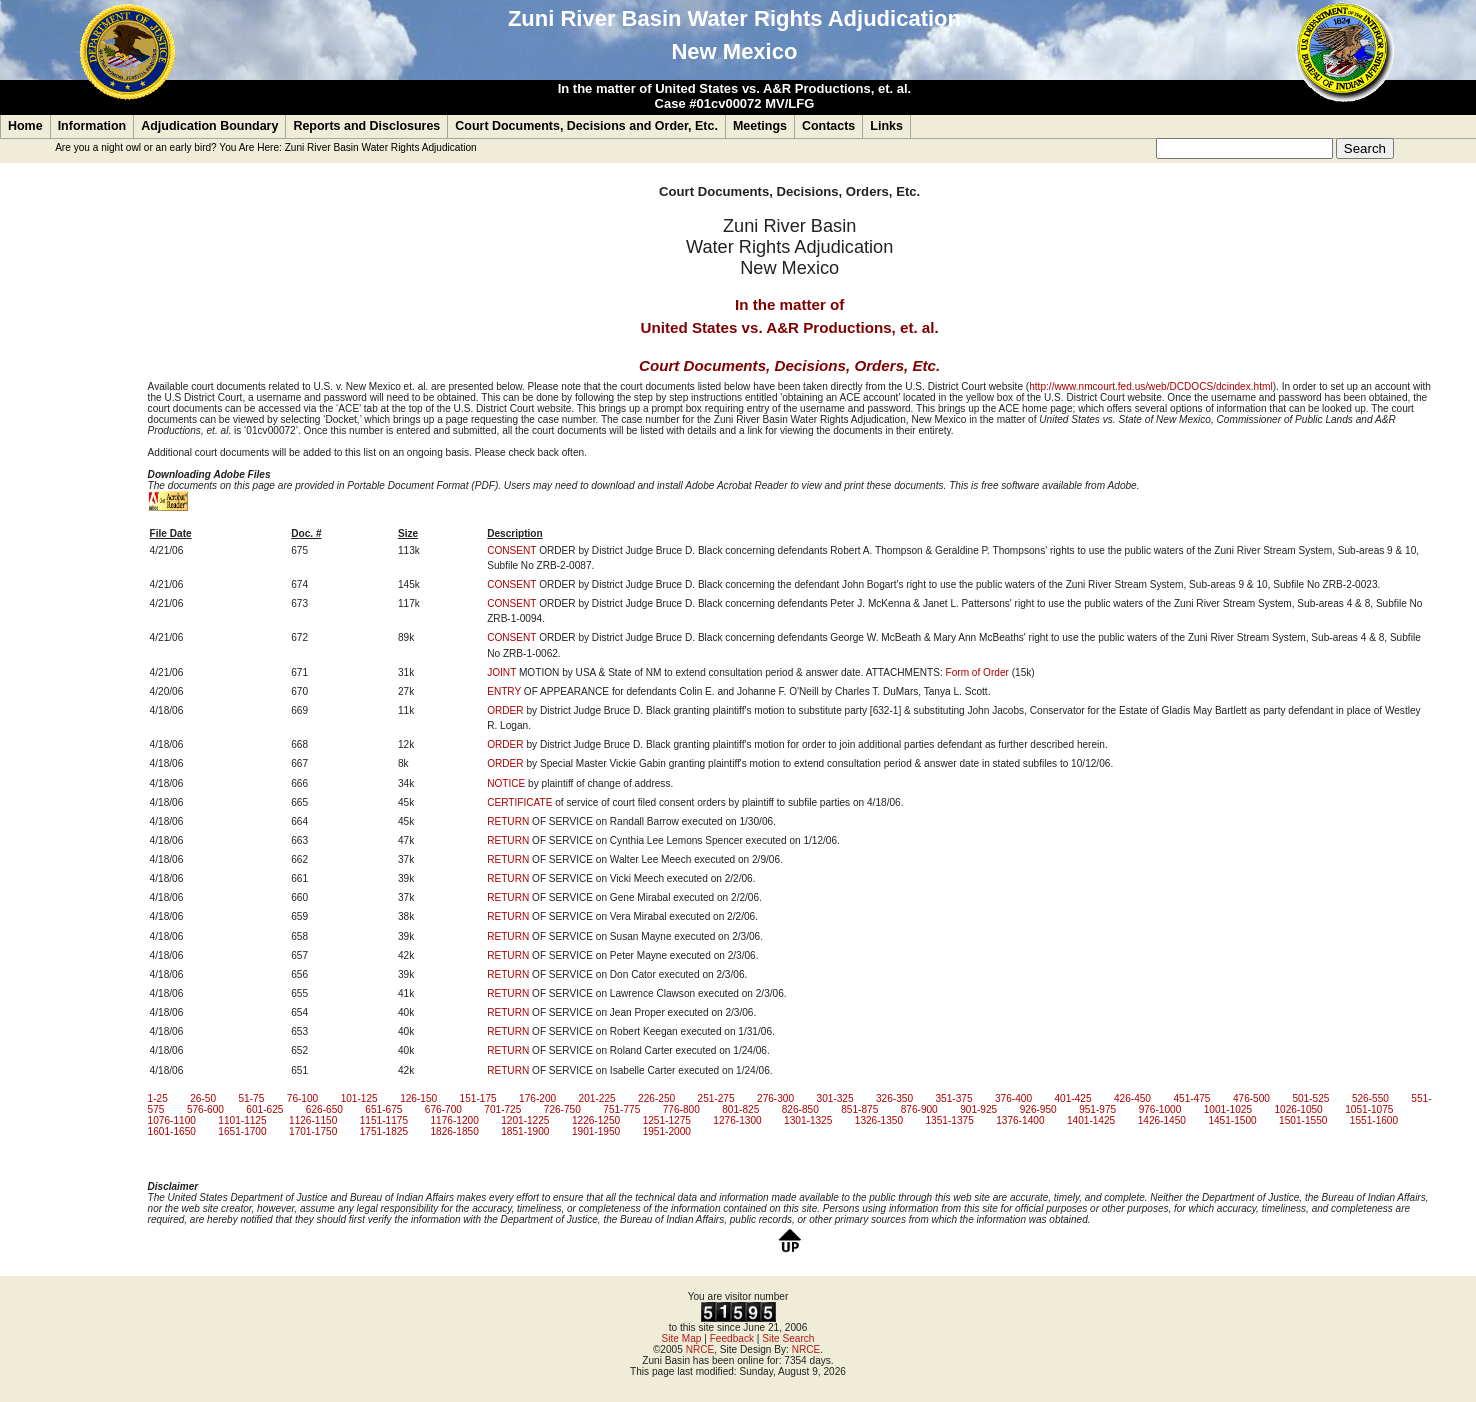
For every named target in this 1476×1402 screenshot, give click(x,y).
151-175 (478, 1098)
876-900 (919, 1109)
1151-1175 (384, 1120)
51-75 (252, 1098)
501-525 (1310, 1098)
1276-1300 (737, 1120)
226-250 (656, 1098)
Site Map (682, 1338)
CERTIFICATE (519, 802)
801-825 (740, 1109)
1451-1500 (1232, 1120)
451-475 (1191, 1098)
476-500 (1251, 1098)
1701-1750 (313, 1131)
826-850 (800, 1109)
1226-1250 (596, 1120)
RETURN (508, 821)
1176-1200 (454, 1120)
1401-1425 (1091, 1120)
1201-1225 (525, 1120)
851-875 (859, 1109)
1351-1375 (950, 1120)
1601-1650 (172, 1131)
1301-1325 (808, 1120)
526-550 (1370, 1098)
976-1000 (1160, 1109)
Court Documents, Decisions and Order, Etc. (586, 126)
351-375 (953, 1098)
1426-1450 (1162, 1120)
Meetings (760, 126)
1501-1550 (1303, 1120)
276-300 (775, 1098)
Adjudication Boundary (209, 126)
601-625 (264, 1109)
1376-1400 (1020, 1120)
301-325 (835, 1098)
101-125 (359, 1098)
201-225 (597, 1098)
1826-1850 (454, 1131)
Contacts (828, 126)
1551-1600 (1374, 1120)
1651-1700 (242, 1131)
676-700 (443, 1109)
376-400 (1013, 1098)
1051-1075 (1369, 1109)
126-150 (418, 1098)
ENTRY (504, 691)
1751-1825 (384, 1131)
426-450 (1132, 1098)
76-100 (302, 1098)
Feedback (732, 1338)
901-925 (978, 1109)
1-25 (158, 1098)
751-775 (621, 1109)
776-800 (681, 1109)
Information (92, 126)
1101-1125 (242, 1120)
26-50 (203, 1098)
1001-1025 (1228, 1109)
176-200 (537, 1098)
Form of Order (977, 672)
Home (25, 126)
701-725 (502, 1109)
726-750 (562, 1109)
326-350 (894, 1098)
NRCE (700, 1349)
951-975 (1097, 1109)
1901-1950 (596, 1131)
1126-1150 (313, 1120)
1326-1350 (879, 1120)
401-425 (1072, 1098)
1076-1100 (172, 1120)
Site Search (788, 1338)
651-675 (383, 1109)
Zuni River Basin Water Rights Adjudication (381, 147)
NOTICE (506, 783)
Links (886, 126)
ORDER (505, 710)
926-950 (1038, 1109)
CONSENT (511, 550)
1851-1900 (525, 1131)
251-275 (716, 1098)
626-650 (324, 1109)
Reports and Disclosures (366, 126)
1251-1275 (667, 1120)
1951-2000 (667, 1131)
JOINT (501, 672)
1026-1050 (1298, 1109)
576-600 (205, 1109)
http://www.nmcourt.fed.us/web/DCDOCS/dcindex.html (1150, 386)
